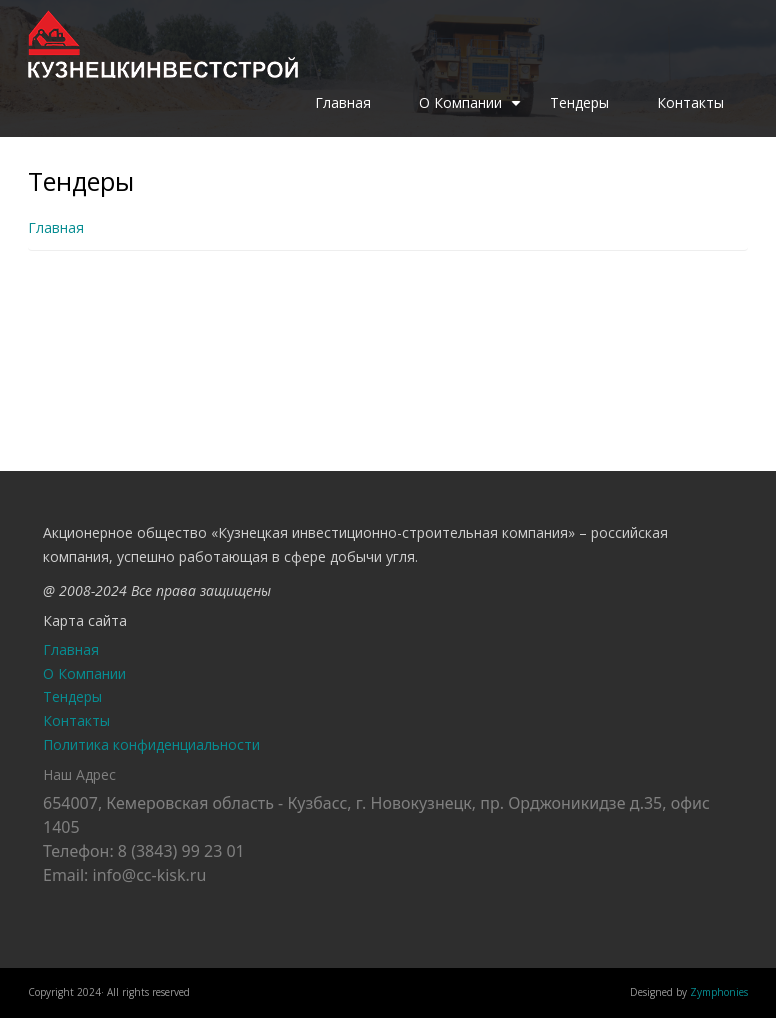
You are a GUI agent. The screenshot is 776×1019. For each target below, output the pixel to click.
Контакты (690, 102)
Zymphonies (719, 992)
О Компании (472, 110)
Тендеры (579, 102)
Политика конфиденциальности (151, 744)
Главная (343, 102)
